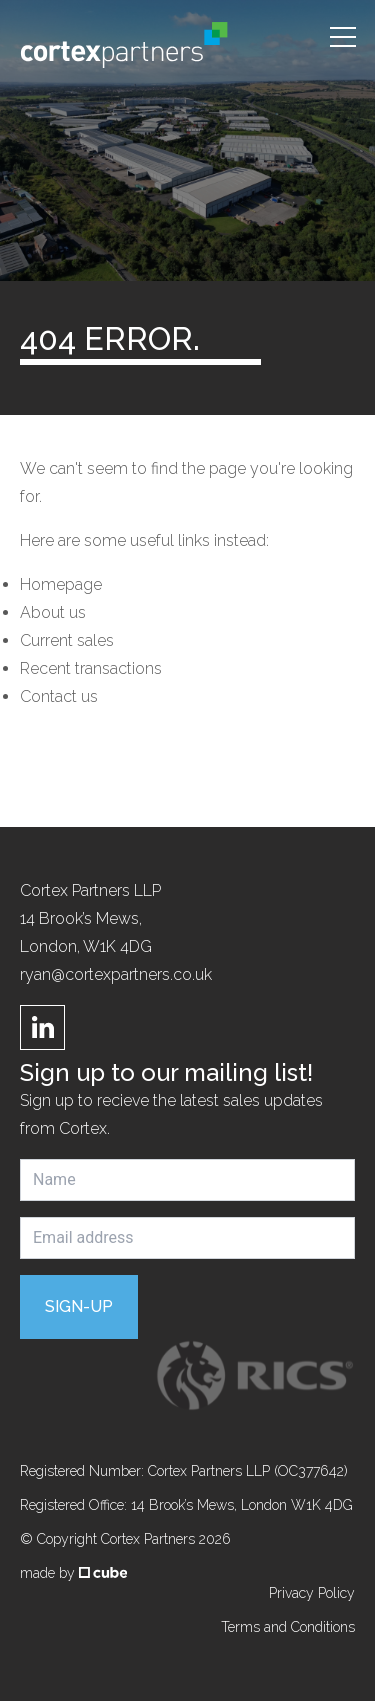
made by (73, 1573)
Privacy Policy (312, 1593)
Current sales (67, 640)
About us (53, 612)
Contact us (59, 696)
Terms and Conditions (288, 1627)
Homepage (61, 584)
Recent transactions (91, 668)
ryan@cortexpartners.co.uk (116, 974)
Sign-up (79, 1306)
